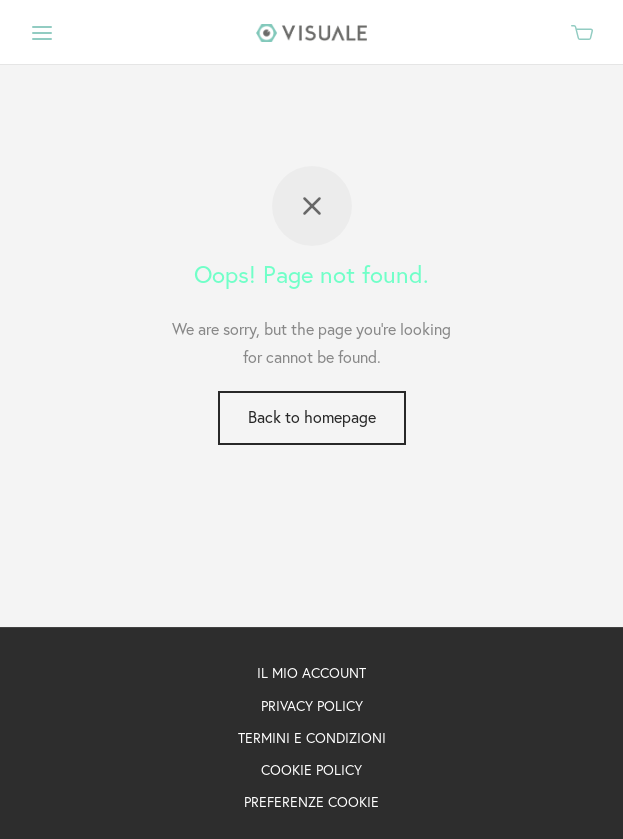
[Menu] (42, 33)
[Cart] (582, 32)
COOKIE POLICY (311, 770)
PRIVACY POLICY (312, 706)
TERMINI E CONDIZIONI (312, 738)
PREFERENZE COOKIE (311, 802)
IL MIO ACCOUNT (311, 673)
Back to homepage (312, 417)
